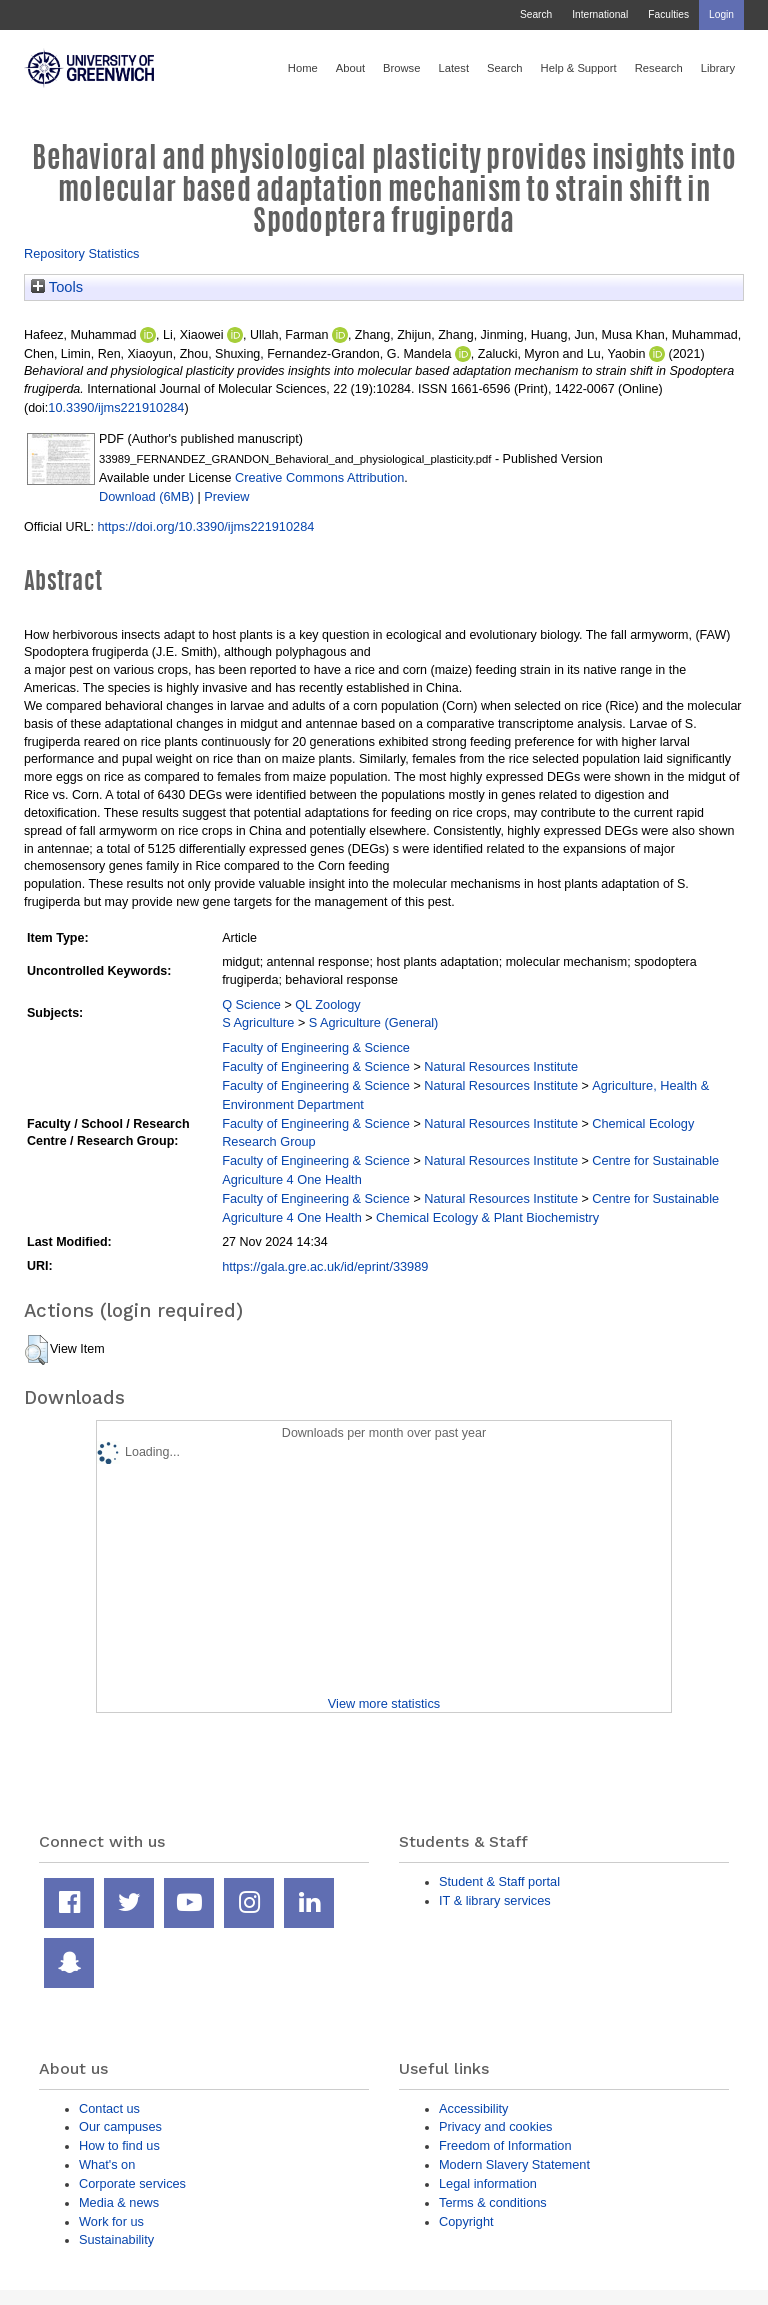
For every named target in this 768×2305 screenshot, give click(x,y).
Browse (401, 68)
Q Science (251, 1004)
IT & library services (495, 1900)
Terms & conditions (493, 2202)
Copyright (466, 2221)
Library (718, 68)
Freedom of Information (505, 2145)
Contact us (109, 2108)
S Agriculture (258, 1022)
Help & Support (579, 68)
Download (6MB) (146, 496)
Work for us (111, 2221)
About (350, 68)
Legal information (488, 2183)
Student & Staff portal (499, 1881)
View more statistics (384, 1703)
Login (721, 14)
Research (659, 68)
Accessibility (473, 2108)
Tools (57, 287)
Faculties (668, 14)
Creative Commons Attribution (319, 477)
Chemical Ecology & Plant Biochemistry (487, 1217)
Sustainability (116, 2239)
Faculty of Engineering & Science (316, 1047)
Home (303, 68)
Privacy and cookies (495, 2126)
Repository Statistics (82, 253)
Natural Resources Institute (501, 1066)
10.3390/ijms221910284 (116, 407)
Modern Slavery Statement (514, 2164)
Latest (453, 68)
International (600, 14)
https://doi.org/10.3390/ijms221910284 (205, 526)
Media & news (119, 2202)
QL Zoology (327, 1004)
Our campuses (120, 2126)
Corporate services (132, 2183)
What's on (107, 2164)
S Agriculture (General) (374, 1022)
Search (536, 14)
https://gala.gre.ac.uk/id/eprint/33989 (325, 1266)
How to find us (119, 2145)
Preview (226, 496)
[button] (36, 1350)
